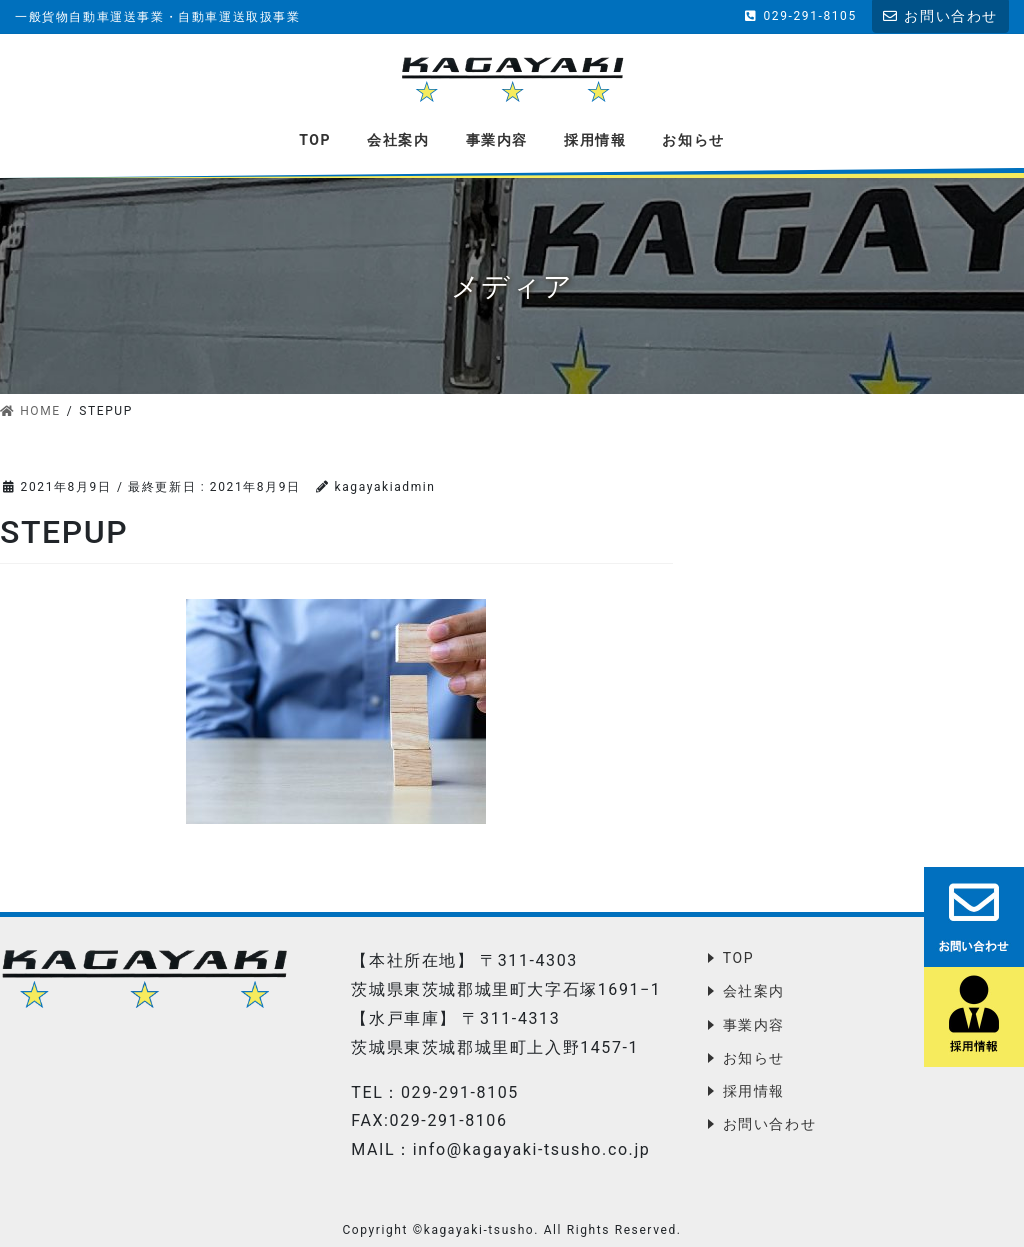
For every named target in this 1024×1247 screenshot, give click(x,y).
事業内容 (754, 1025)
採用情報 (754, 1091)
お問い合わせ (940, 16)
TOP (738, 958)
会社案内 (754, 991)
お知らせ (754, 1058)
